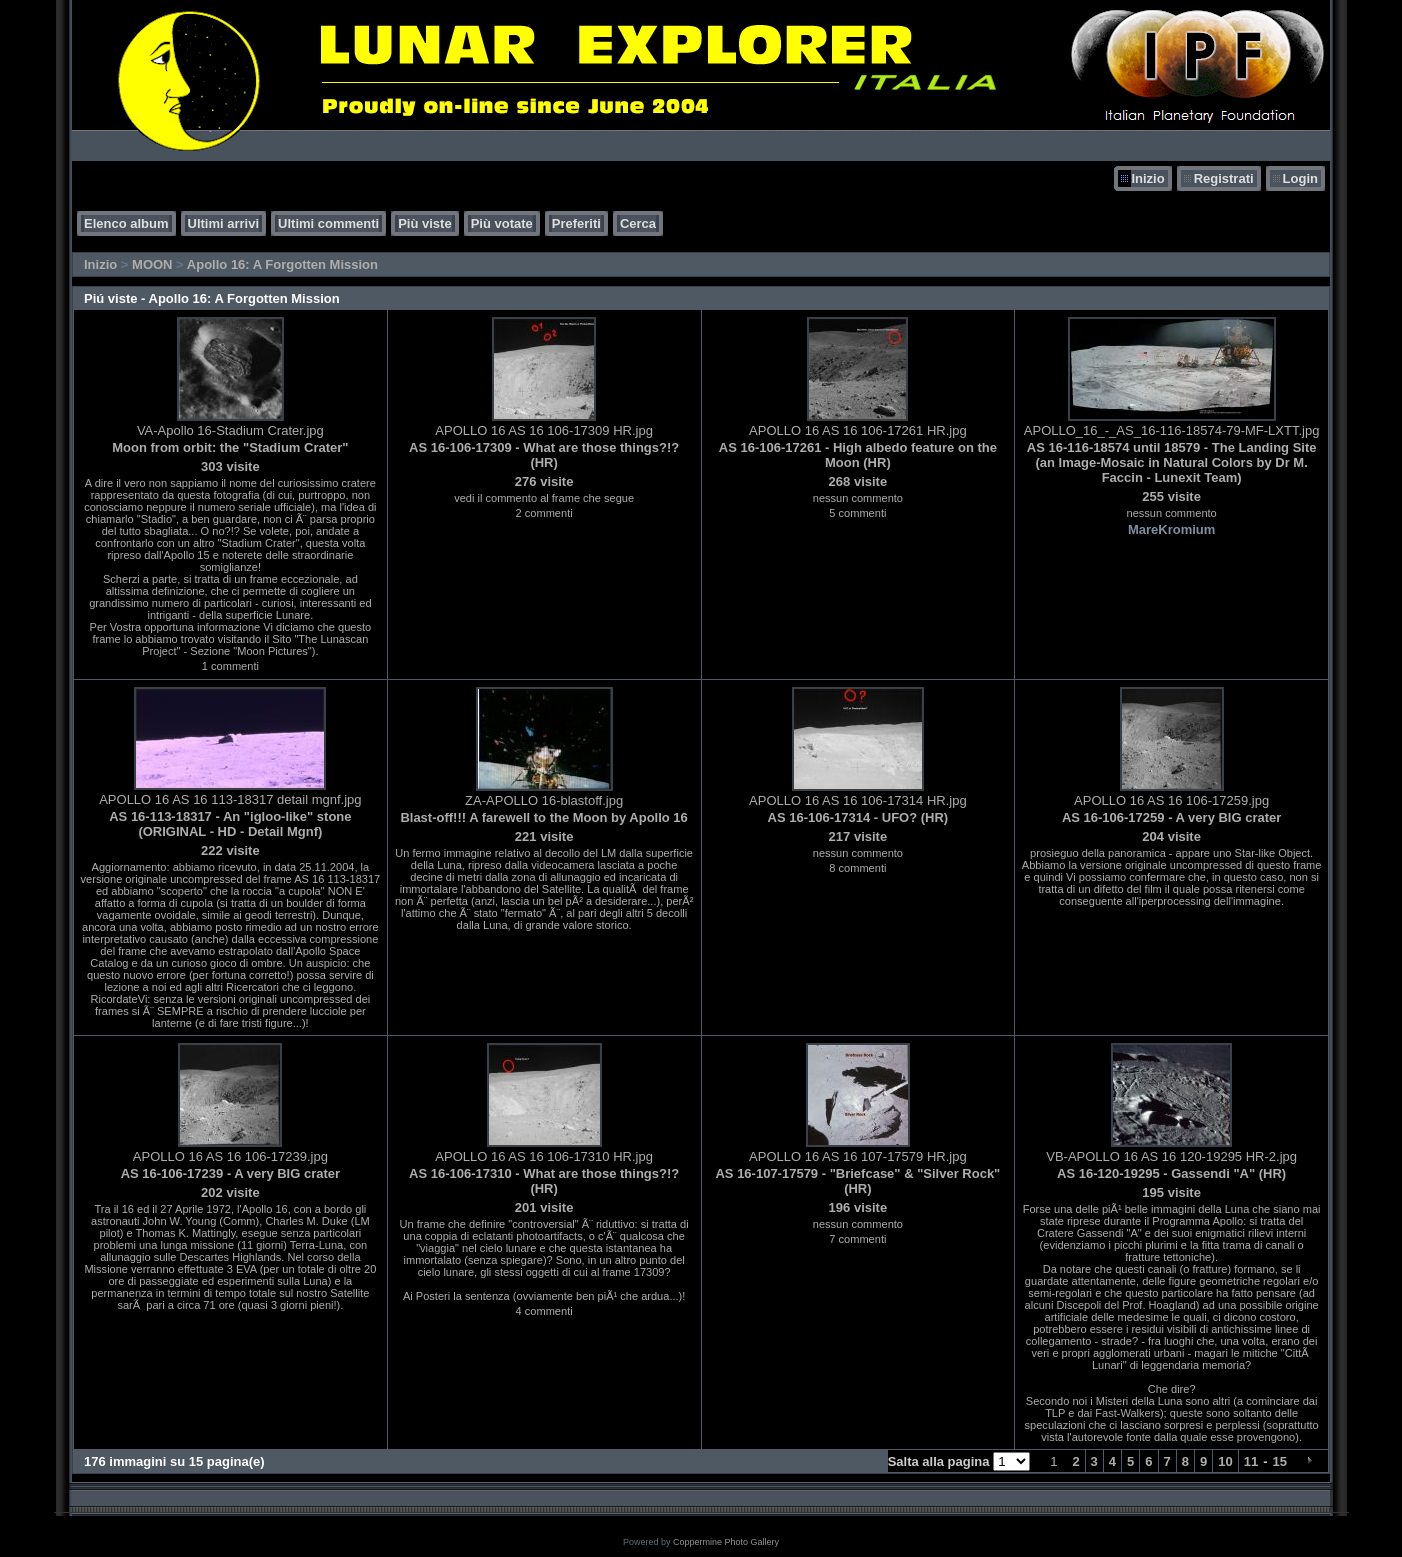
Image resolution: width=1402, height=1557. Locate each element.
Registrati (1224, 178)
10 (1225, 1461)
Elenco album (126, 223)
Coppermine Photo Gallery (726, 1542)
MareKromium (1171, 529)
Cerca (638, 223)
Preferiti (576, 223)
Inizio (1147, 178)
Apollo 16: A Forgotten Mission (282, 264)
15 (1280, 1461)
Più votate (502, 223)
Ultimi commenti (328, 223)
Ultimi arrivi (224, 223)
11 (1251, 1461)
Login (1300, 178)
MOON (152, 264)
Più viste (424, 223)
